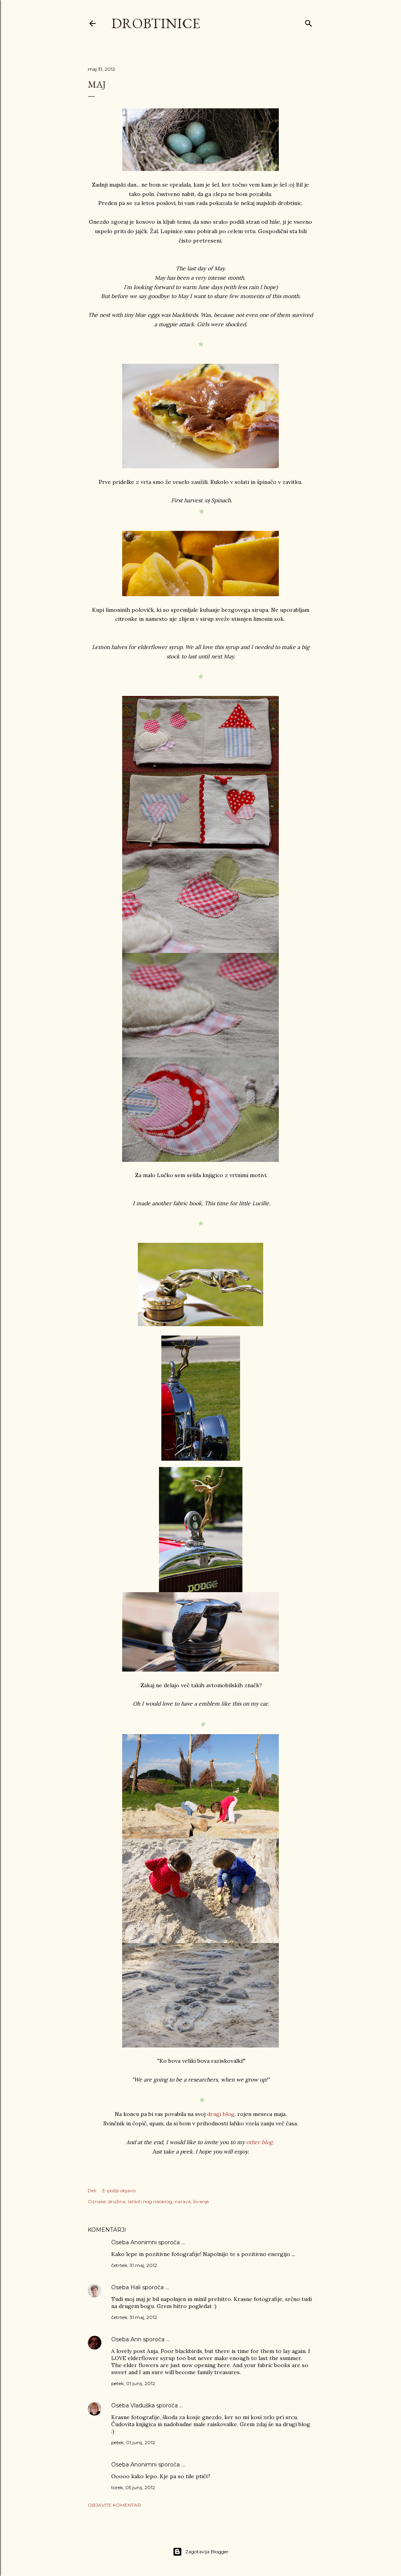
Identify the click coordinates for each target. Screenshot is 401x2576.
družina (116, 2201)
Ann (135, 2339)
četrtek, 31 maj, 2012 (134, 2265)
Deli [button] (92, 2190)
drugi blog (221, 2114)
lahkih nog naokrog (150, 2201)
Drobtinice (155, 23)
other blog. (260, 2142)
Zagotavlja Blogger (201, 2551)
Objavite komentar (114, 2505)
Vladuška (142, 2405)
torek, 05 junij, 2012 (133, 2487)
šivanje (201, 2201)
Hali (135, 2287)
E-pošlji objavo (118, 2190)
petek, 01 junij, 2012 (133, 2383)
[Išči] (308, 21)
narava (183, 2201)
